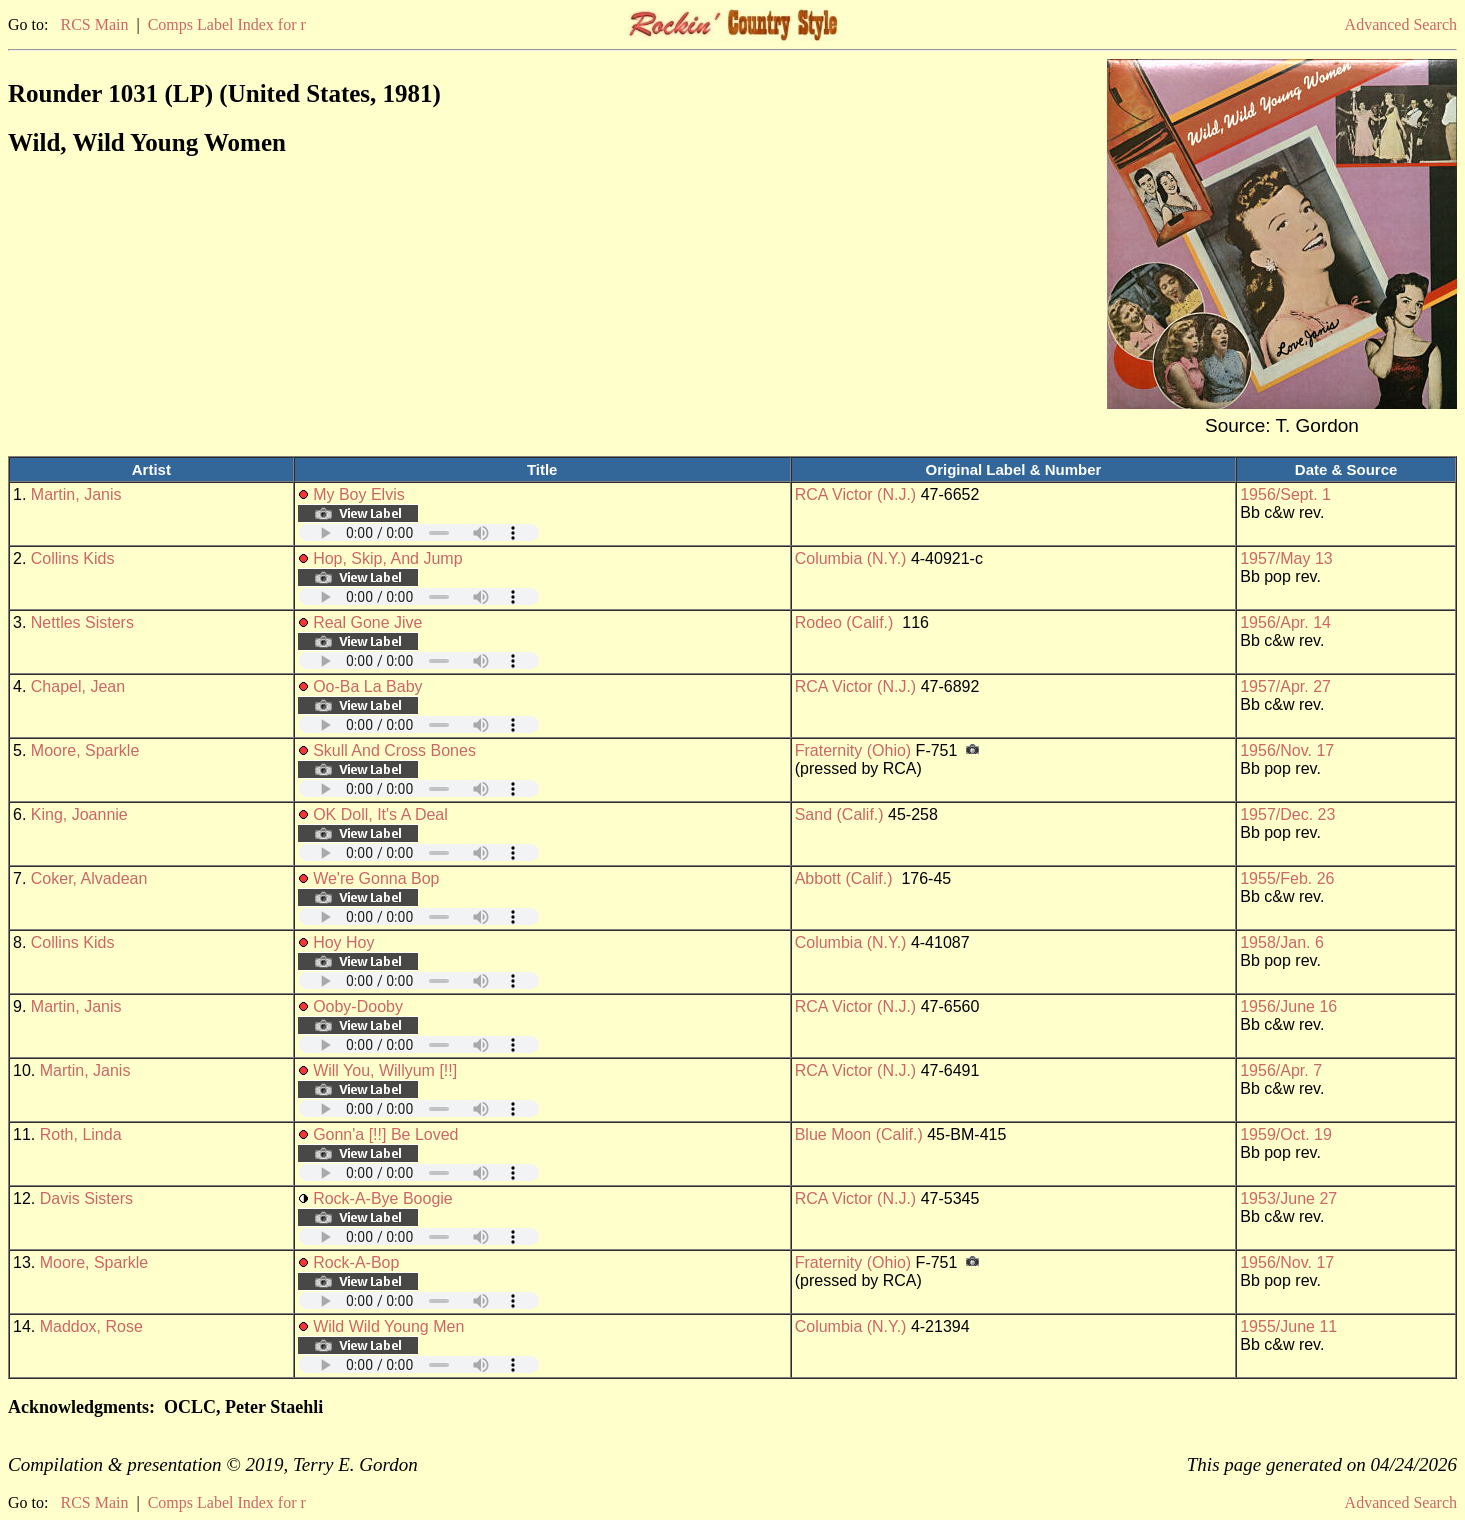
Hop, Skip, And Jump (387, 558)
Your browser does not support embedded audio (419, 532)
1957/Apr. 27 (1285, 686)
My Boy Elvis (359, 494)
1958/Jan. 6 (1282, 942)
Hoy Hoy (343, 942)
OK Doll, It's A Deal (380, 814)
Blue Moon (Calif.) (859, 1134)
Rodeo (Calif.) (844, 622)
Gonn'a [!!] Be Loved (385, 1134)
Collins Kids (73, 558)
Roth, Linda (81, 1134)
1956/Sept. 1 (1285, 494)
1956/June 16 (1288, 1006)
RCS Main (94, 24)
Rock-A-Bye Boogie (383, 1198)
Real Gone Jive (367, 622)
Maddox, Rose (91, 1326)
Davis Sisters (86, 1198)
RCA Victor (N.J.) (856, 494)
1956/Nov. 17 (1287, 750)
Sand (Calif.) (839, 814)
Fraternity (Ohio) (853, 750)
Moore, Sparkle (85, 750)
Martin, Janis (76, 494)
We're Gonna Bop (376, 878)
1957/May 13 (1286, 558)
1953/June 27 (1288, 1198)
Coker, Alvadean (89, 878)
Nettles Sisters (82, 622)
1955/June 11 (1288, 1326)
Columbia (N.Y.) (851, 558)
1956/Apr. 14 (1285, 622)
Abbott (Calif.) (844, 878)
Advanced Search (1401, 24)
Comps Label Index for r (227, 24)
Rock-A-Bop (356, 1262)
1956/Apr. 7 (1281, 1070)
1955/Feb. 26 (1287, 878)
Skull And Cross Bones (394, 750)
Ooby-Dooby (358, 1006)
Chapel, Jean (78, 686)
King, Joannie (79, 814)
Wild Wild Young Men (388, 1326)
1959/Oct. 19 (1286, 1134)
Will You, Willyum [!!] (385, 1070)
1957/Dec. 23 (1287, 814)
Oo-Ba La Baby (367, 686)
